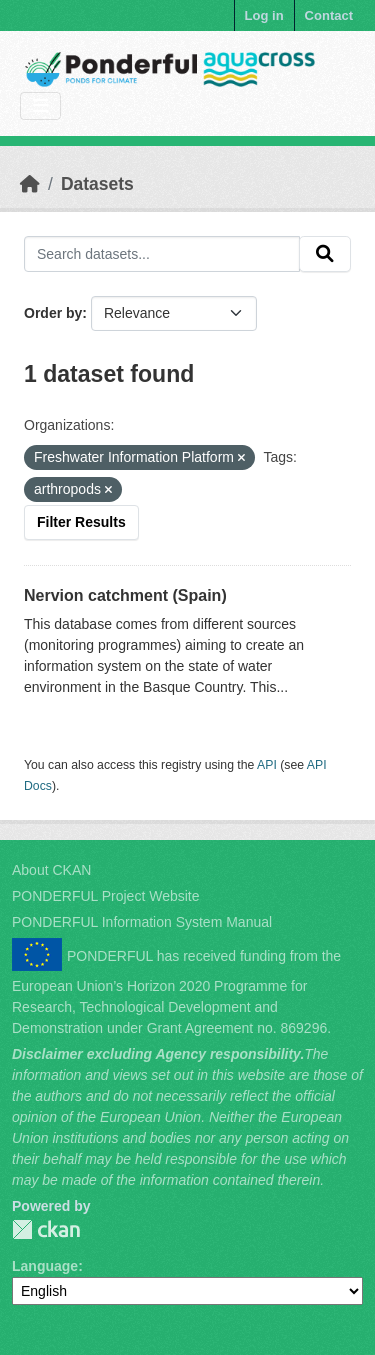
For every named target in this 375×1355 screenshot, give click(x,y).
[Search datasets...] (162, 254)
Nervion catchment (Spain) (125, 595)
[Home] (30, 184)
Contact (329, 15)
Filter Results (81, 522)
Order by (53, 313)
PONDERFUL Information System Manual (142, 922)
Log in (264, 15)
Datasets (97, 184)
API (267, 765)
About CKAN (51, 870)
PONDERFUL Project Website (106, 896)
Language (45, 1266)
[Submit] (325, 254)
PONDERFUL (46, 1229)
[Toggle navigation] (40, 106)
